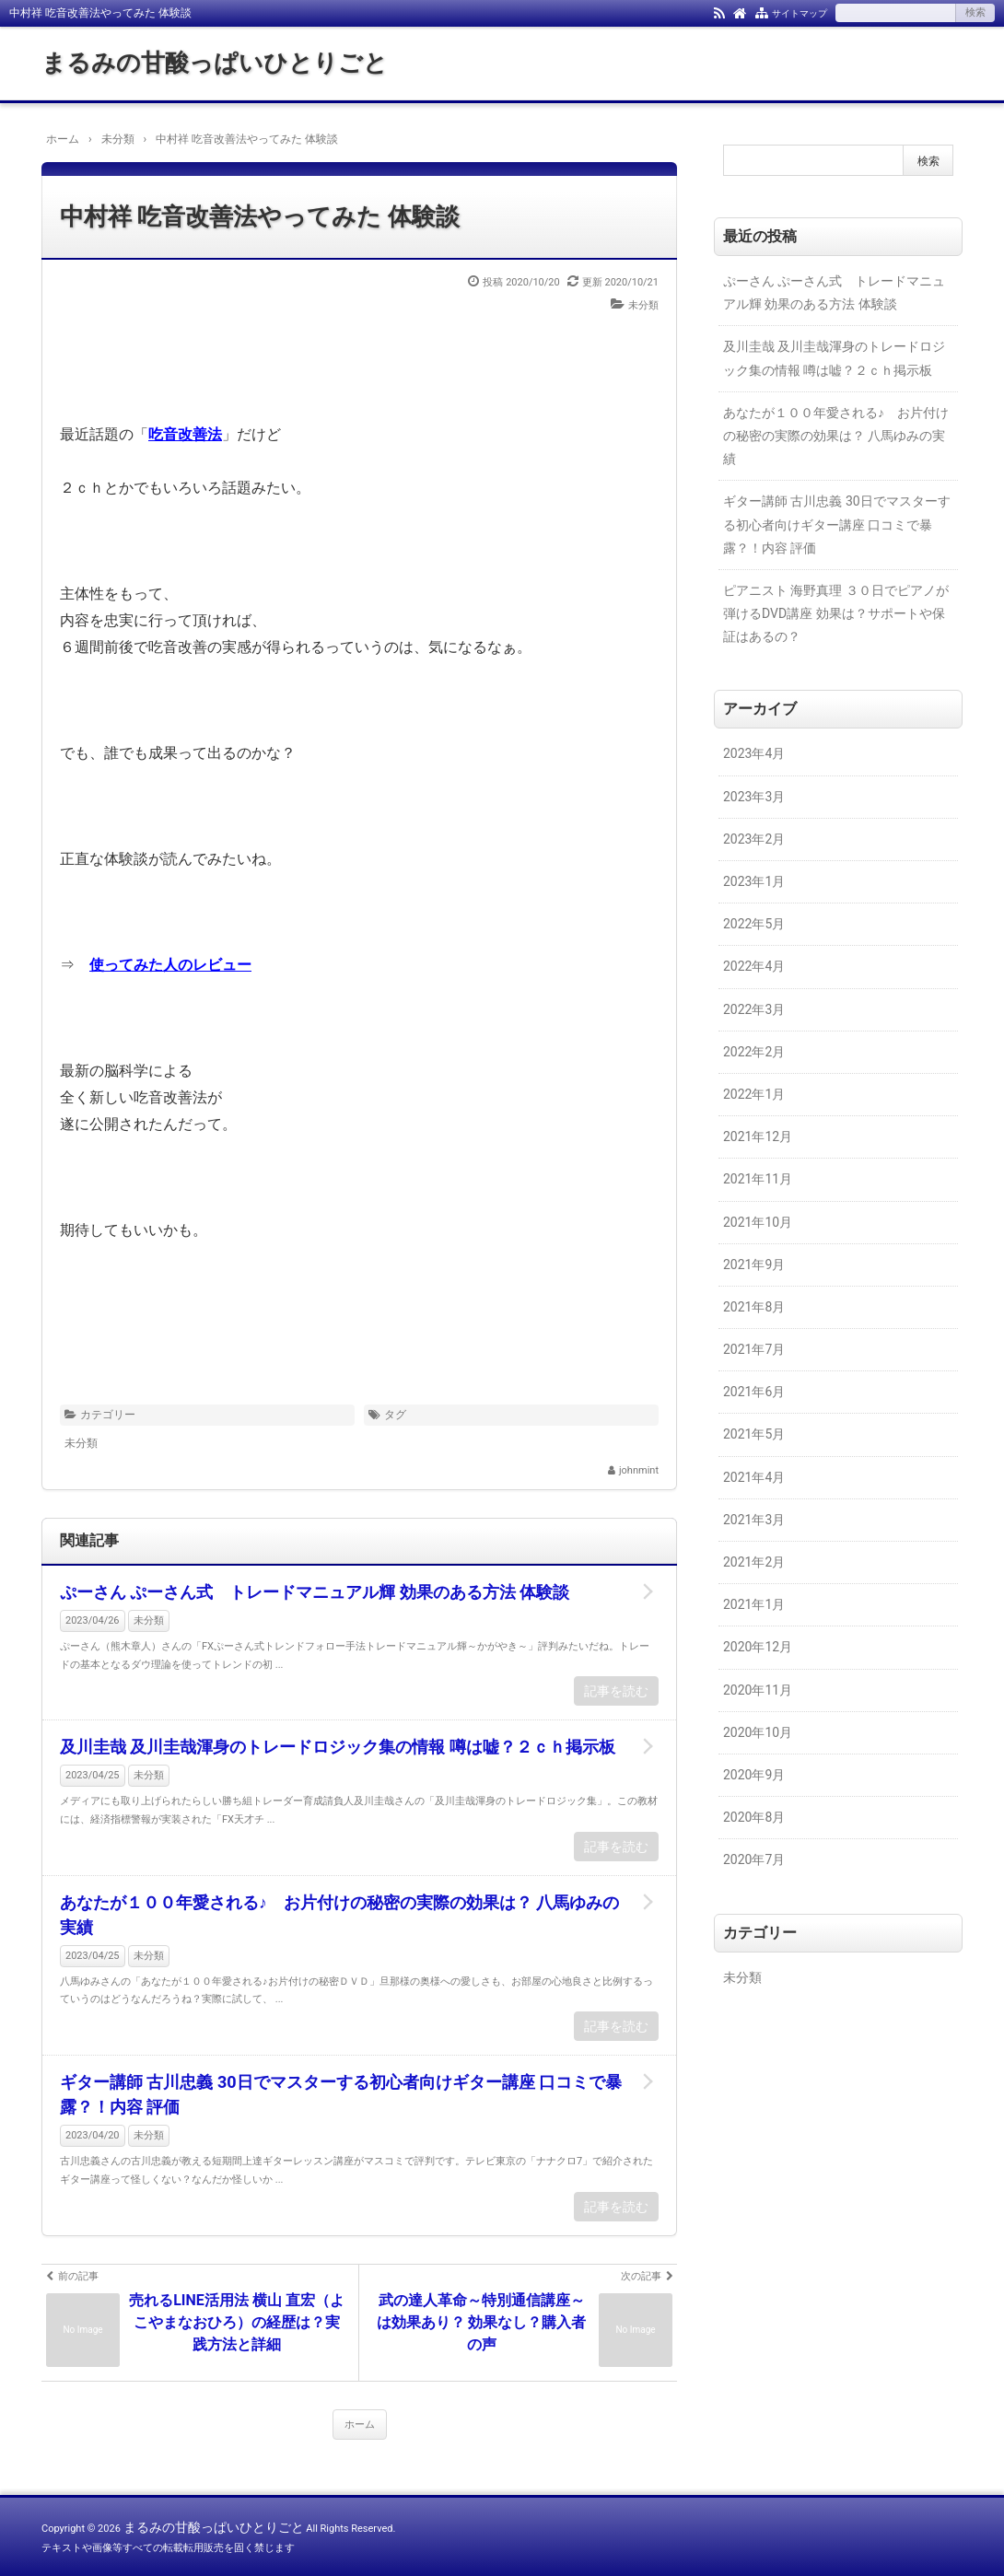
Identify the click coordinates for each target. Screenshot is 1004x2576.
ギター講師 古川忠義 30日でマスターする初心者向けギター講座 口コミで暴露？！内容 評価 (341, 2094)
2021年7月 (754, 1349)
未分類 (643, 305)
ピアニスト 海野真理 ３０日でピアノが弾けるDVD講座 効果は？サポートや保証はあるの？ (836, 613)
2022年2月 (754, 1051)
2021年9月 (754, 1264)
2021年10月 (757, 1222)
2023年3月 (754, 796)
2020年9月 (754, 1774)
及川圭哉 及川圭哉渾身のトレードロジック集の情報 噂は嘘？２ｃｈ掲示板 (337, 1746)
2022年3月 (754, 1009)
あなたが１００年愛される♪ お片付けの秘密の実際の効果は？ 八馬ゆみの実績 (339, 1915)
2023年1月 (754, 881)
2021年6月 (754, 1391)
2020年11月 (757, 1690)
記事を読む (616, 1691)
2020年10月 (757, 1732)
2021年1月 (754, 1604)
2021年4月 (754, 1477)
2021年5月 (754, 1434)
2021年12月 (757, 1136)
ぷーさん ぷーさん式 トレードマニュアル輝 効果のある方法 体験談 (314, 1592)
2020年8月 (754, 1817)
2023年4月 (754, 753)
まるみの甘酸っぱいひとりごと (214, 62)
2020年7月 (754, 1859)
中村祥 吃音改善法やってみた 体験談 (260, 216)
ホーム (359, 2424)
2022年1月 (754, 1094)
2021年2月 (754, 1562)
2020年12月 (757, 1646)
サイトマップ (799, 13)
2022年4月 (754, 966)
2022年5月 (754, 923)
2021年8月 (754, 1307)
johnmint (639, 1470)
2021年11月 (757, 1178)
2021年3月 (754, 1519)
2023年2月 (754, 839)
